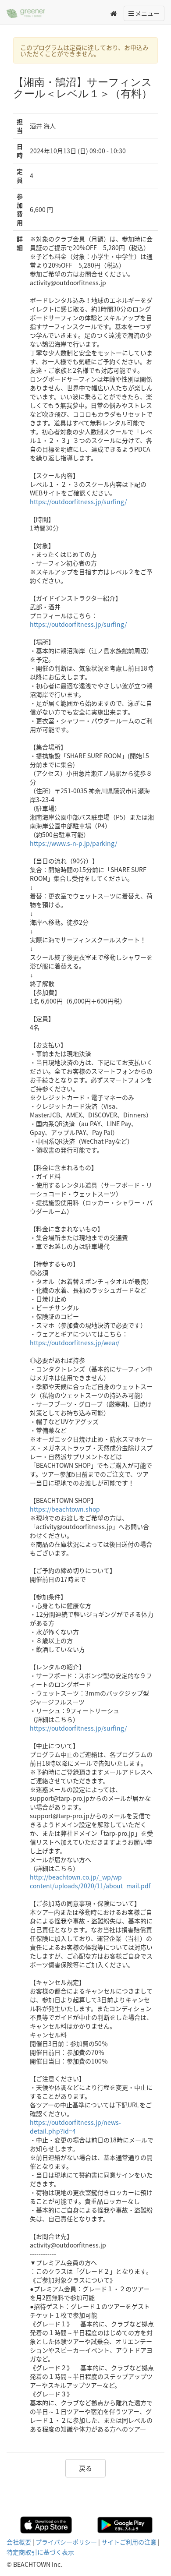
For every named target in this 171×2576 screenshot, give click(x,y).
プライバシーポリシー (66, 2541)
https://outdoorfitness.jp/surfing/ (78, 501)
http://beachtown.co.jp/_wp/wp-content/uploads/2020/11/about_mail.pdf (90, 1881)
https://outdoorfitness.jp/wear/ (74, 1342)
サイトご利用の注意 (129, 2541)
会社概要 (19, 2541)
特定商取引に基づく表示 (40, 2552)
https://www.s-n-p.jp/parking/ (73, 843)
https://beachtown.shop (65, 1509)
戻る (85, 2468)
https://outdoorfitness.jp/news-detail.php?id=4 (75, 2126)
